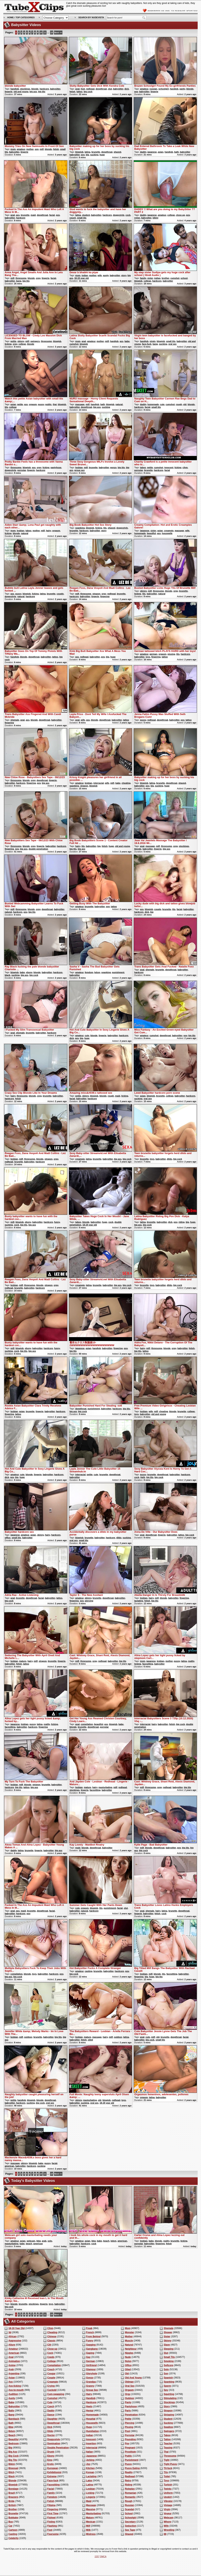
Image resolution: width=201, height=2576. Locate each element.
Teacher (168, 2443)
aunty (106, 275)
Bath (11, 2423)
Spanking (169, 2381)
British (12, 2505)
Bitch (11, 2472)
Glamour (91, 2369)
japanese (152, 152)
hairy (48, 530)
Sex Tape (130, 2530)
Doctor (51, 2435)
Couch (51, 2369)
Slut (166, 2353)
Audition (13, 2394)
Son (166, 2373)
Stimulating (170, 2398)
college (171, 215)
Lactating (91, 2476)
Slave (167, 2344)
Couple (51, 2377)
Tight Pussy (170, 2464)
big (87, 154)
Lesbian (90, 2488)
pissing (171, 654)
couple (60, 594)
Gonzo (89, 2377)
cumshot (174, 278)
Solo (166, 2369)
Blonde (12, 2480)
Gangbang (92, 2348)
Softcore (168, 2365)
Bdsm (11, 2431)
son (37, 149)
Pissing (129, 2427)
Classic (51, 2340)
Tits (166, 2472)
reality (191, 1661)
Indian (89, 2435)
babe (127, 341)
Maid (88, 2501)
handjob (14, 89)
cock (128, 215)
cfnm (185, 467)
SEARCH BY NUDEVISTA (91, 17)
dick (126, 89)
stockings (25, 89)
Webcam (168, 2517)
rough (179, 404)
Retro (128, 2480)
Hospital (90, 2418)
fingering (105, 596)
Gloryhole (91, 2373)
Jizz (88, 2464)
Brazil (11, 2493)
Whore (167, 2521)
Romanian (130, 2493)
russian (153, 89)
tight (142, 1477)
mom (13, 149)
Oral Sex (129, 2386)
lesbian (79, 467)
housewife (167, 533)
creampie (169, 530)
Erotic (50, 2464)
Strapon (168, 2410)
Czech (50, 2406)
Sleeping (169, 2348)
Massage (91, 2505)
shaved (117, 152)
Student (168, 2418)
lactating (138, 1601)
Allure (11, 2344)
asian (160, 152)
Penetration (131, 2414)
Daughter (52, 2418)
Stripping (169, 2414)
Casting (12, 2534)
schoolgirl (163, 89)
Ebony (51, 2455)
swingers (35, 341)
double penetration (38, 849)
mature (22, 1661)
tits (6, 407)
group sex (79, 470)
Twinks (168, 2488)
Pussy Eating (132, 2468)
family (143, 278)
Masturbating (93, 2513)
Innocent (91, 2439)
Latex (89, 2480)
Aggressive (14, 2340)
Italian (89, 2451)
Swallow (168, 2427)
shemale (14, 720)
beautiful (151, 533)
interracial (98, 783)
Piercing (129, 2423)
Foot (49, 2530)
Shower (168, 2332)
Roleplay (130, 2488)
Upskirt (168, 2497)
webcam (31, 2241)
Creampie (52, 2381)
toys (148, 657)
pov (136, 91)
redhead (90, 89)
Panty (128, 2402)
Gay (88, 2357)
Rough (128, 2501)
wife (100, 275)
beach (29, 2243)
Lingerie (90, 2497)
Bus (10, 2521)
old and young (21, 91)
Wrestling (169, 2530)
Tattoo (167, 2439)
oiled (90, 2040)
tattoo (79, 91)
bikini (155, 218)
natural (119, 404)
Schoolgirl (130, 2517)
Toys (166, 2480)
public (48, 404)
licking (8, 344)
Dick (49, 2427)
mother (30, 149)
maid (33, 215)
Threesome (170, 2455)
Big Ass (12, 2451)
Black (11, 2476)
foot (83, 89)
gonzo (113, 467)
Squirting (169, 2394)
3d (9, 2332)
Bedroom (13, 2443)
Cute (50, 2402)
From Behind (93, 2336)
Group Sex (92, 2390)
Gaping (90, 2353)
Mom (127, 2328)
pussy (41, 404)
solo (50, 2241)
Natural (129, 2344)
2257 (97, 2556)
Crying (51, 2386)
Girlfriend (91, 2365)
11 (45, 32)
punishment (118, 972)
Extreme (52, 2476)
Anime (12, 2365)
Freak (89, 2328)
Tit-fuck (168, 2468)
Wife (166, 2525)
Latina (89, 2484)
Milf (88, 2525)
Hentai (89, 2410)
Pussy (128, 2464)
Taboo (167, 2435)
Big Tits (12, 2460)
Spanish (168, 2377)
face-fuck (146, 344)
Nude (128, 2357)
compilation (87, 1724)
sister (150, 278)
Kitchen (90, 2468)
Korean (90, 2472)
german (153, 654)
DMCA (103, 2556)
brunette (95, 152)
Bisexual (13, 2468)
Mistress (91, 2534)
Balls (11, 2410)
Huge (89, 2427)
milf (42, 149)
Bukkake (13, 2517)
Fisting (51, 2521)
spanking (80, 528)
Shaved (129, 2534)
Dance (50, 2414)
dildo (169, 1159)
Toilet (167, 2476)
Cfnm (50, 2328)
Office (128, 2365)
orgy (38, 278)
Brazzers (13, 2497)
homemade (153, 404)
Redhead (130, 2476)
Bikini (11, 2464)
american (9, 2166)
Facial (50, 2488)
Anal (11, 2357)
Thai (166, 2451)
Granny (90, 2386)
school (184, 278)
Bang (11, 2414)
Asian (11, 2377)
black (7, 975)
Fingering (52, 2509)
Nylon (128, 2361)
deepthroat (101, 89)
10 (41, 32)
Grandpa (91, 2381)
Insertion (91, 2443)
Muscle (129, 2340)
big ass (33, 91)
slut (110, 89)
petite (13, 341)
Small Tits (169, 2357)
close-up (180, 215)
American (13, 2353)
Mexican (90, 2521)
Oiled (128, 2369)
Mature (90, 2517)
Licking (90, 2493)
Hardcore (91, 2402)
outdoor (28, 2037)
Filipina (51, 2505)
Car (10, 2525)
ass (18, 215)
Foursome (53, 2534)
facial (52, 215)
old (184, 404)
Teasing (168, 2447)
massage (79, 404)
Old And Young (133, 2377)
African (12, 2336)
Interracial (91, 2447)
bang (18, 281)
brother (165, 278)
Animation (14, 2361)
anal (77, 89)
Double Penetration (58, 2447)
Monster (129, 2332)
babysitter (55, 89)
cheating (126, 783)
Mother (129, 2336)
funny (57, 1222)
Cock (50, 2353)
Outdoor (129, 2398)
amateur (144, 89)
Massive (90, 2509)
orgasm (33, 404)
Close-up (52, 2348)
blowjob (79, 152)
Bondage (13, 2488)
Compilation (54, 2365)
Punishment (131, 2460)
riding (181, 1222)
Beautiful (13, 2439)
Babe (11, 2402)
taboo (143, 467)
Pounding (130, 2439)
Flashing (52, 2525)
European (52, 2468)
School (129, 2513)
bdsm (97, 972)
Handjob (91, 2398)
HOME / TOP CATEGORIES (21, 17)
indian (85, 275)
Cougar (51, 2373)
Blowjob (13, 2484)
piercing (89, 1601)
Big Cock (13, 2455)
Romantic (130, 2497)
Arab (11, 2369)
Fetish (50, 2501)
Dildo (50, 2431)
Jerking (90, 2460)
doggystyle (118, 215)
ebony (29, 972)
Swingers (169, 2431)
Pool (127, 2431)
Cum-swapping (55, 2394)
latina (87, 152)
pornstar (21, 470)
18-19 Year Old (16, 2328)
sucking (94, 154)
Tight (166, 2460)
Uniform (168, 2493)
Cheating (52, 2332)
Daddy (51, 2410)
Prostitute (130, 2451)
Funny (89, 2340)
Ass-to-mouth (16, 2390)
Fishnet (51, 2517)
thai (55, 404)
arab (44, 2241)
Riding (128, 2484)
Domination (53, 2443)
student (86, 215)
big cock (88, 91)
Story (167, 2406)
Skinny (167, 2340)
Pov (127, 2443)
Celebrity (13, 2538)
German (90, 2361)
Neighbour (131, 2348)
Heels (89, 2406)
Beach (12, 2435)
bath (176, 152)
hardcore (44, 89)
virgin (152, 341)
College (51, 2361)
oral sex (172, 344)
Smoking (169, 2361)
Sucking (168, 2423)
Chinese (52, 2336)
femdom (89, 972)
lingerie (8, 91)
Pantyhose (131, 2406)
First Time (52, 2513)
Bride (11, 2501)
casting (88, 1971)
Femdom (52, 2497)
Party (128, 2410)
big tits (41, 91)
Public (128, 2455)
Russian (129, 2505)
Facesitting (53, 2484)
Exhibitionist (54, 2472)
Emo (49, 2460)
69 (165, 2534)
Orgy (127, 2394)
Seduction (130, 2525)
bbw (39, 2241)
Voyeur (168, 2513)
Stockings (169, 2402)
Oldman (129, 2381)
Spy (166, 2390)
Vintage (168, 2505)
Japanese (91, 2455)
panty (182, 89)
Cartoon (12, 2530)
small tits (82, 218)
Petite (128, 2418)
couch (72, 218)
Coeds (51, 2357)
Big (10, 2447)
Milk (88, 2530)
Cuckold (52, 2390)
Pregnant (130, 2447)
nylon (137, 218)
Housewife (92, 2423)
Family (51, 2493)
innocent (168, 467)
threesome (21, 278)
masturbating (105, 1787)
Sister (167, 2336)
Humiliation (92, 2431)
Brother (12, 2509)
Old (127, 2373)
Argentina (13, 2373)
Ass (10, 2381)
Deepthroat (53, 2423)
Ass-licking (14, 2386)
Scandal (129, 2509)
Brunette (13, 2513)
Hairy (89, 2394)
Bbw (10, 2427)
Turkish (168, 2484)
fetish (72, 91)
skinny (20, 341)
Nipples (129, 2353)
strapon (96, 594)
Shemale (168, 2328)
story (123, 275)
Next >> (58, 32)
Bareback (13, 2418)
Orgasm (129, 2390)
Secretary (130, 2521)
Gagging (91, 2344)
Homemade (92, 2414)
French (90, 2332)
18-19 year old (81, 278)
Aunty (11, 2398)
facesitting (147, 1664)
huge (102, 154)
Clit (49, 2344)
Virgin (167, 2509)
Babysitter (14, 2406)
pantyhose (55, 467)
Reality (128, 2472)
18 (51, 32)
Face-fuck (52, 2480)
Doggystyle (53, 2439)
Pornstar (129, 2435)
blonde (34, 89)
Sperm (167, 2386)
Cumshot (52, 2398)
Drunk (50, 2451)
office (7, 1537)
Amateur (13, 2348)
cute (162, 404)
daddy (143, 152)
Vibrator (168, 2501)
